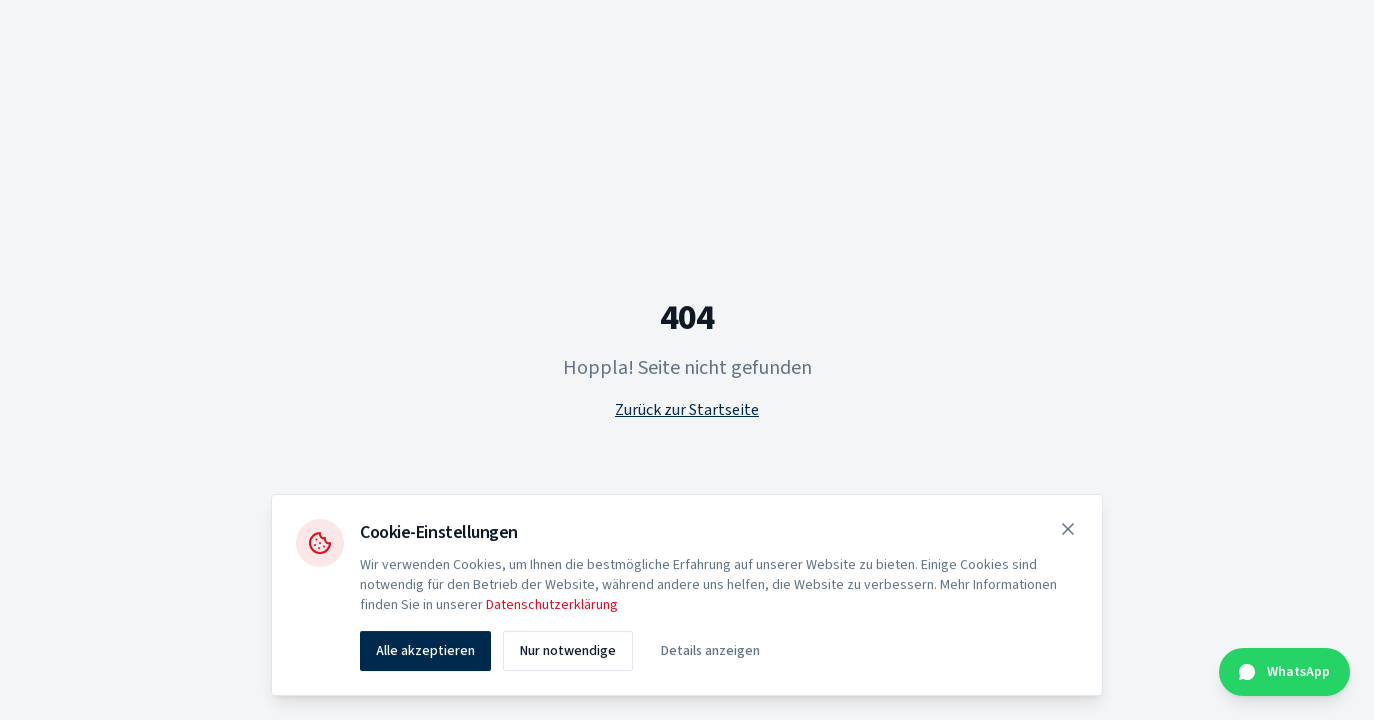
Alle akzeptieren (425, 653)
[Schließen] (1068, 531)
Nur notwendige (568, 653)
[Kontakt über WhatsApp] (1284, 672)
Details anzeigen (710, 653)
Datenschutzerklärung (552, 607)
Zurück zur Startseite (687, 410)
